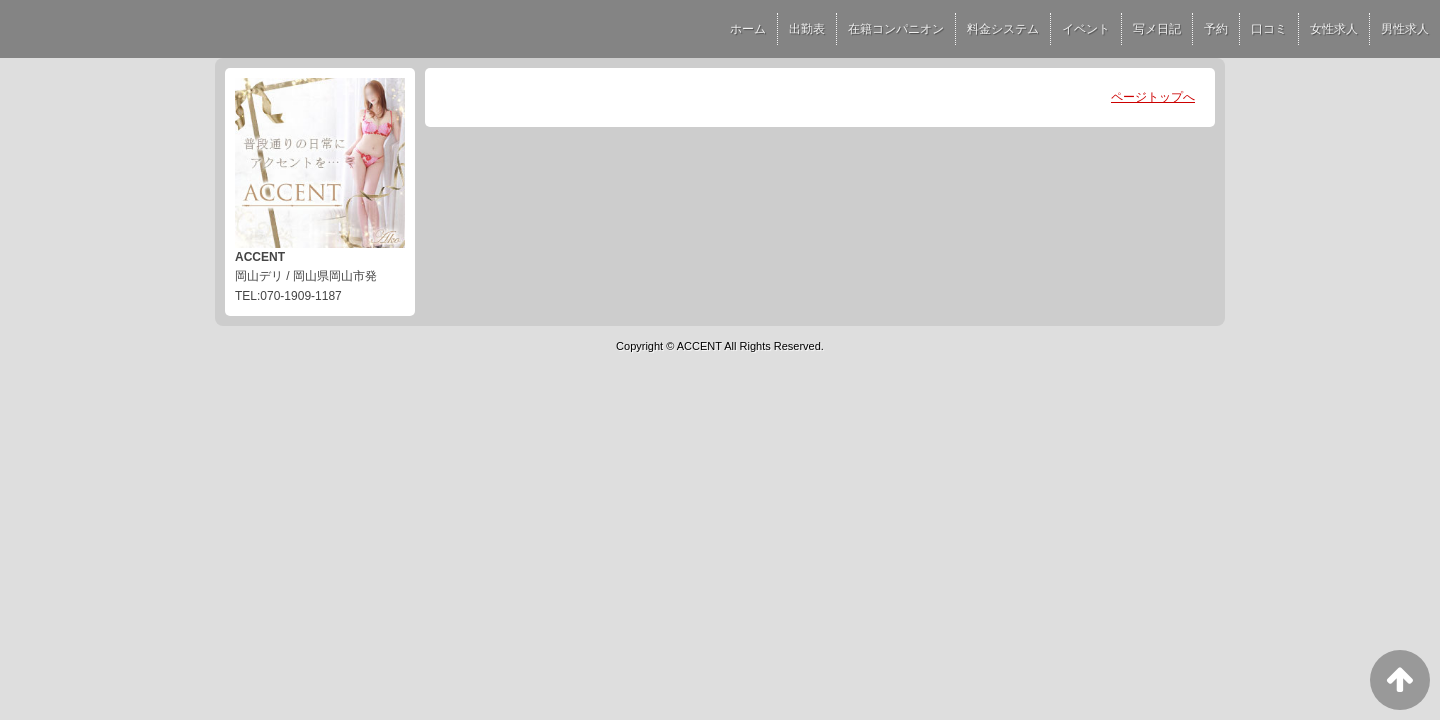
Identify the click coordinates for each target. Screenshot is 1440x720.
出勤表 (807, 29)
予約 (1216, 29)
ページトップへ (1153, 97)
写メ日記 (1157, 29)
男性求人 (1405, 29)
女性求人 (1334, 29)
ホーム (748, 29)
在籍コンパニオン (896, 29)
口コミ (1269, 29)
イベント (1086, 29)
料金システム (1003, 29)
